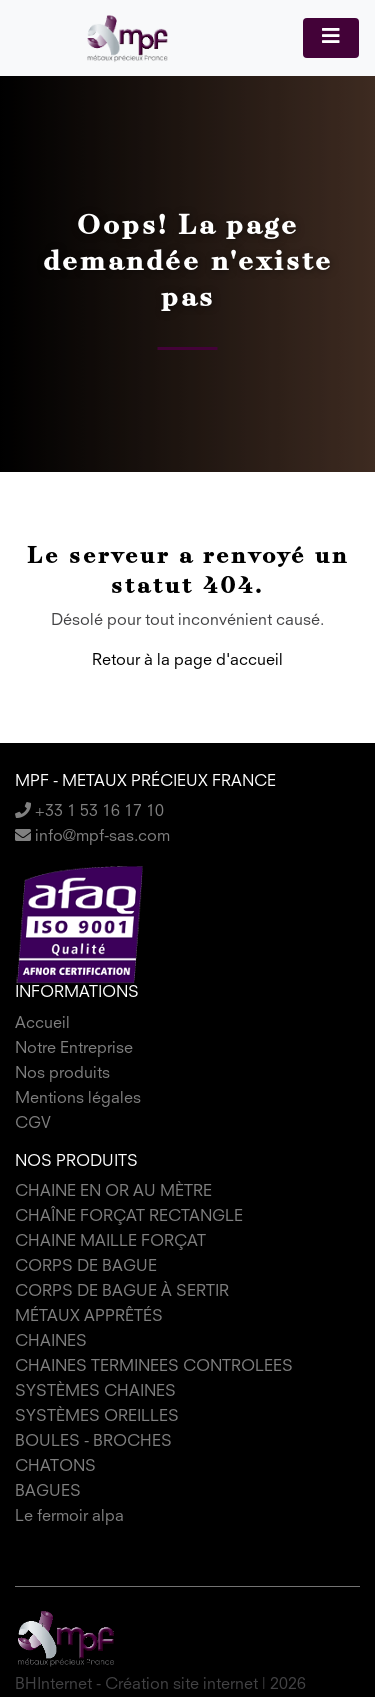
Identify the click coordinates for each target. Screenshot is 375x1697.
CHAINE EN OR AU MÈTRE (113, 1192)
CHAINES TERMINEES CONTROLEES (154, 1367)
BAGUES (48, 1492)
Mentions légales (78, 1099)
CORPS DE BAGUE (86, 1267)
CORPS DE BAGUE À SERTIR (122, 1292)
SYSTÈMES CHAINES (95, 1392)
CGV (33, 1124)
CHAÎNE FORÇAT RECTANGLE (129, 1217)
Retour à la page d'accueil (187, 661)
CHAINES (51, 1342)
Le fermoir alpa (69, 1517)
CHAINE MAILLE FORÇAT (110, 1242)
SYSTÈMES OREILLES (97, 1417)
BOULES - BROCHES (93, 1442)
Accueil (42, 1024)
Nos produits (62, 1074)
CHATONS (55, 1467)
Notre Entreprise (74, 1049)
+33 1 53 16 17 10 (89, 812)
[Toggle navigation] (331, 38)
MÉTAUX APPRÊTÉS (89, 1317)
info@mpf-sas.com (92, 837)
